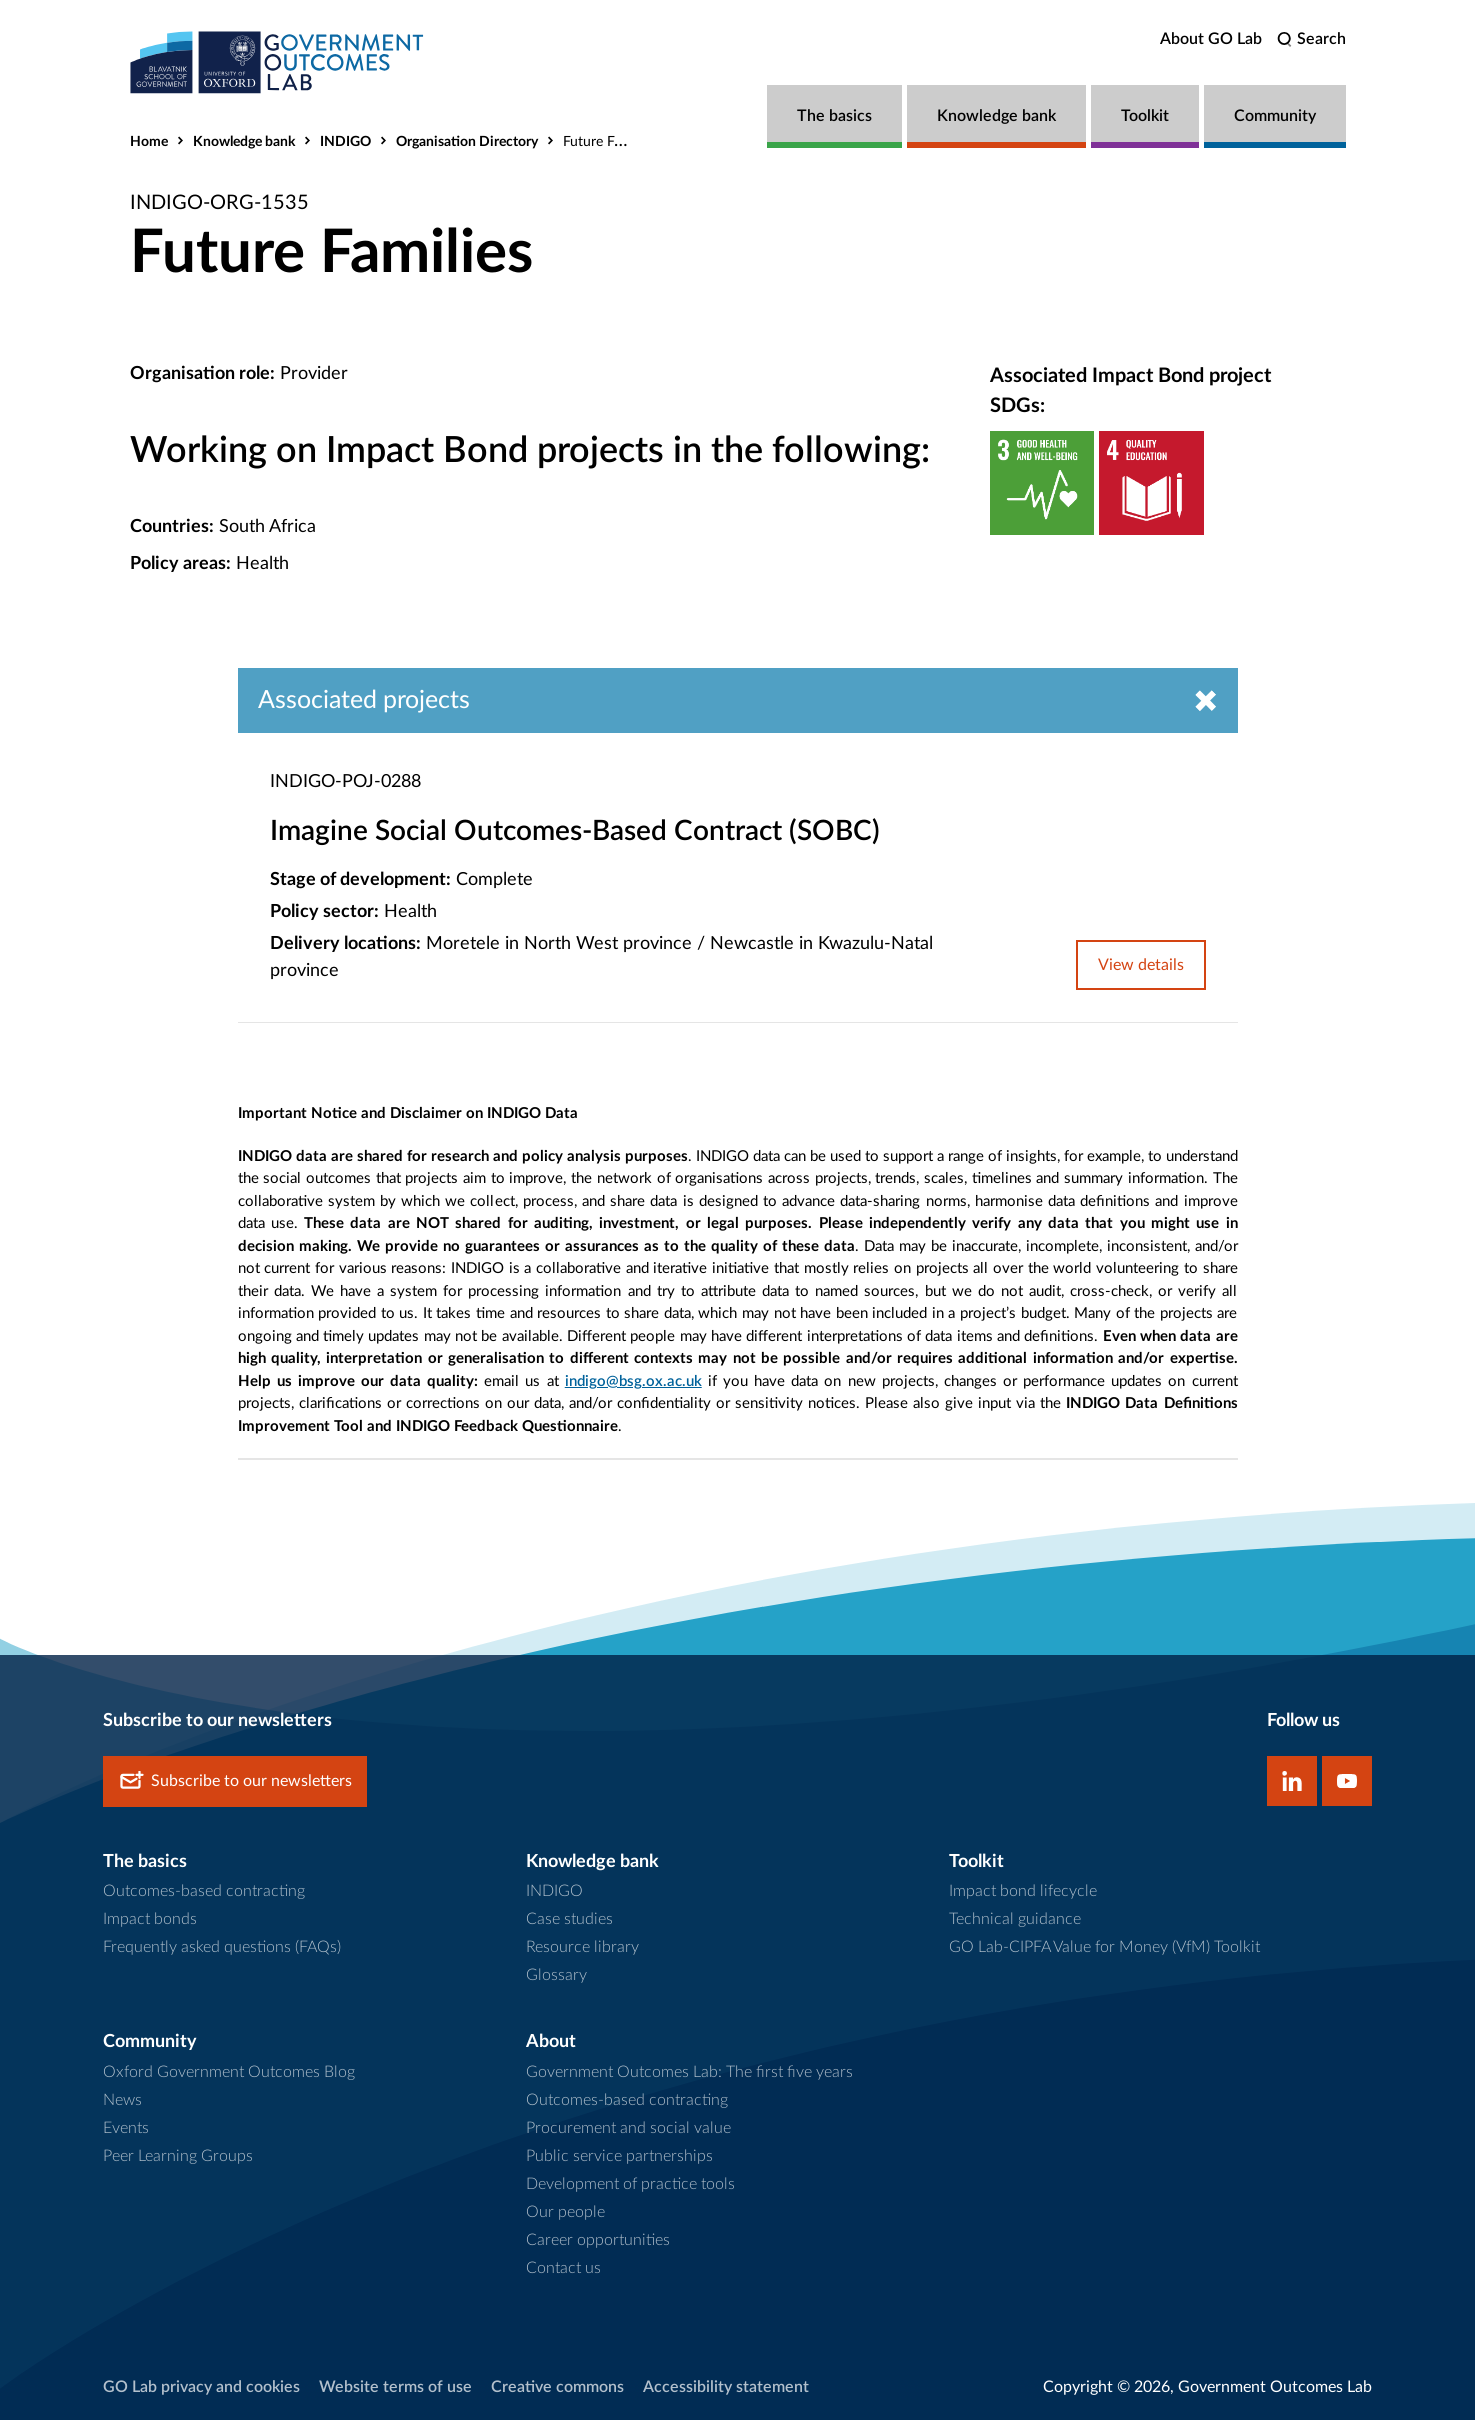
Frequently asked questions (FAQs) (222, 1948)
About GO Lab (1211, 39)
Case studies (569, 1920)
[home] (280, 62)
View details (1141, 966)
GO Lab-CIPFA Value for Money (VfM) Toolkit (1104, 1948)
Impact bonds (150, 1920)
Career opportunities (598, 2241)
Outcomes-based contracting (204, 1892)
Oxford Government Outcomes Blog (229, 2073)
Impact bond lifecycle (1023, 1892)
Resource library (582, 1948)
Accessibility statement (726, 2388)
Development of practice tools (630, 2185)
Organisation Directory (467, 142)
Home (149, 142)
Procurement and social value (628, 2129)
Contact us (563, 2269)
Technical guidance (1015, 1920)
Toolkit (1145, 116)
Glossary (556, 1976)
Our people (565, 2213)
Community (1275, 116)
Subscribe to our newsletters (235, 1781)
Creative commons (557, 2388)
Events (126, 2129)
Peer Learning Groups (178, 2157)
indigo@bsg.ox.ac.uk (633, 1381)
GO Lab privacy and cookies (201, 2388)
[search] (1311, 39)
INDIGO (345, 142)
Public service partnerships (619, 2157)
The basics (834, 116)
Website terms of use (395, 2388)
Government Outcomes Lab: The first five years (689, 2073)
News (122, 2101)
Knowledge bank (996, 116)
